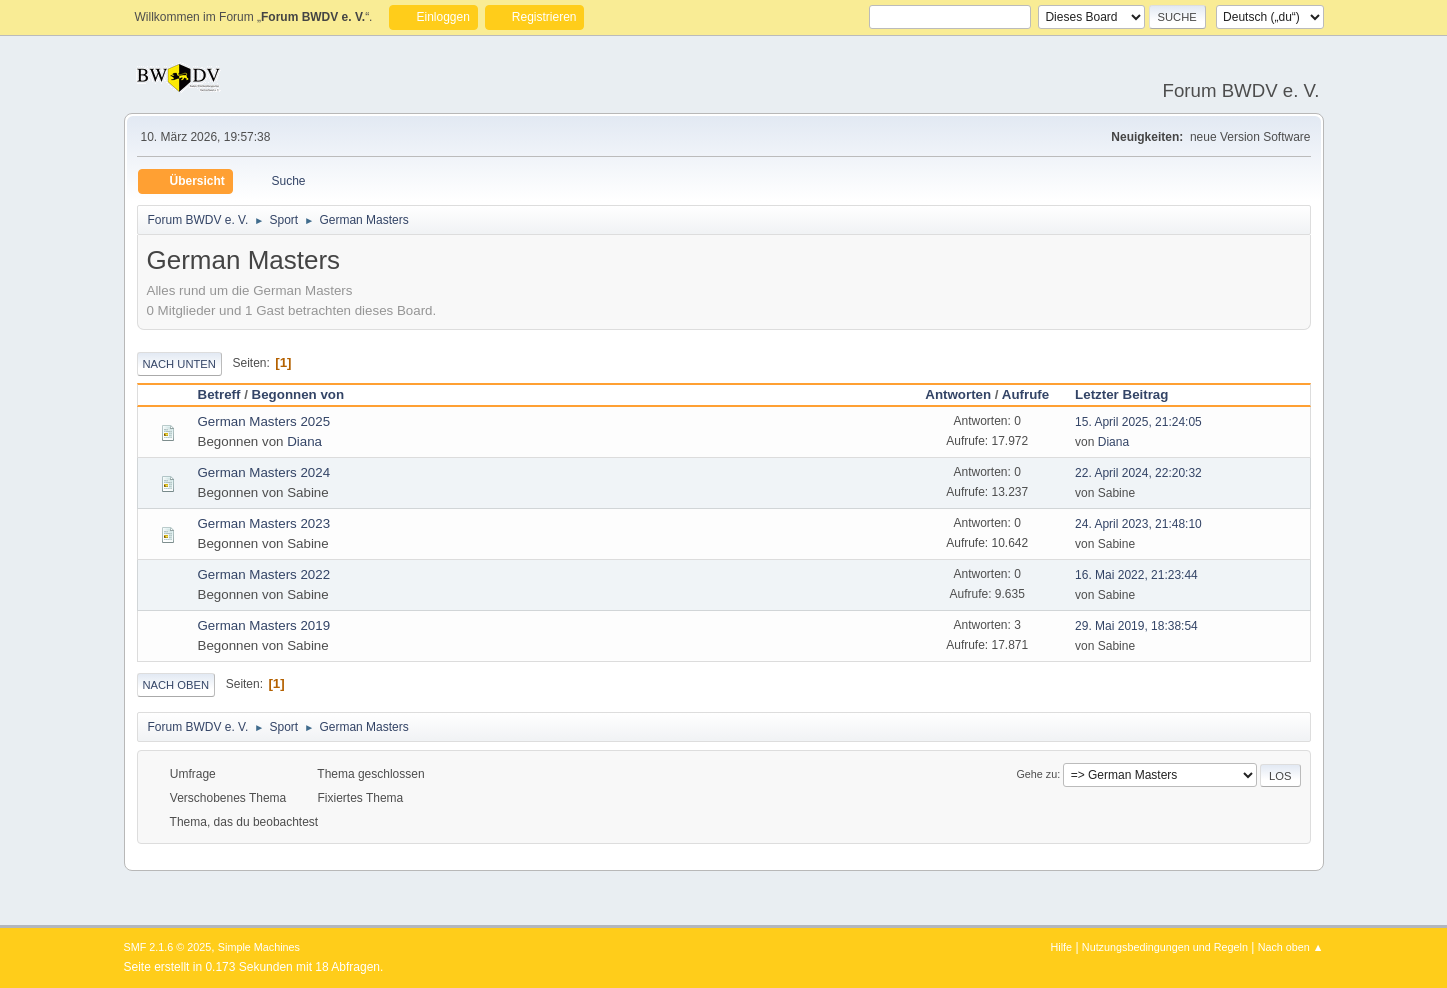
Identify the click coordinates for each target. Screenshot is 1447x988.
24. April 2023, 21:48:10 (1138, 524)
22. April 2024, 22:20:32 (1138, 473)
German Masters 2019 (264, 625)
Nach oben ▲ (1291, 947)
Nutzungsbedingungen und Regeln (1165, 947)
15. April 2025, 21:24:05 (1138, 422)
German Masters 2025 (264, 421)
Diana (304, 441)
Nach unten (179, 364)
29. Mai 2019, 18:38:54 (1136, 626)
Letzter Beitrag (1130, 394)
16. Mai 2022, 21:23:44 (1136, 575)
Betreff (219, 394)
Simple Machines (259, 947)
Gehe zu (1036, 774)
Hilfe (1061, 947)
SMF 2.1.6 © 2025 (168, 947)
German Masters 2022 (264, 574)
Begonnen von (298, 394)
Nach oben (176, 685)
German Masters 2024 (264, 472)
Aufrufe (1025, 394)
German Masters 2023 (264, 523)
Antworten (958, 394)
